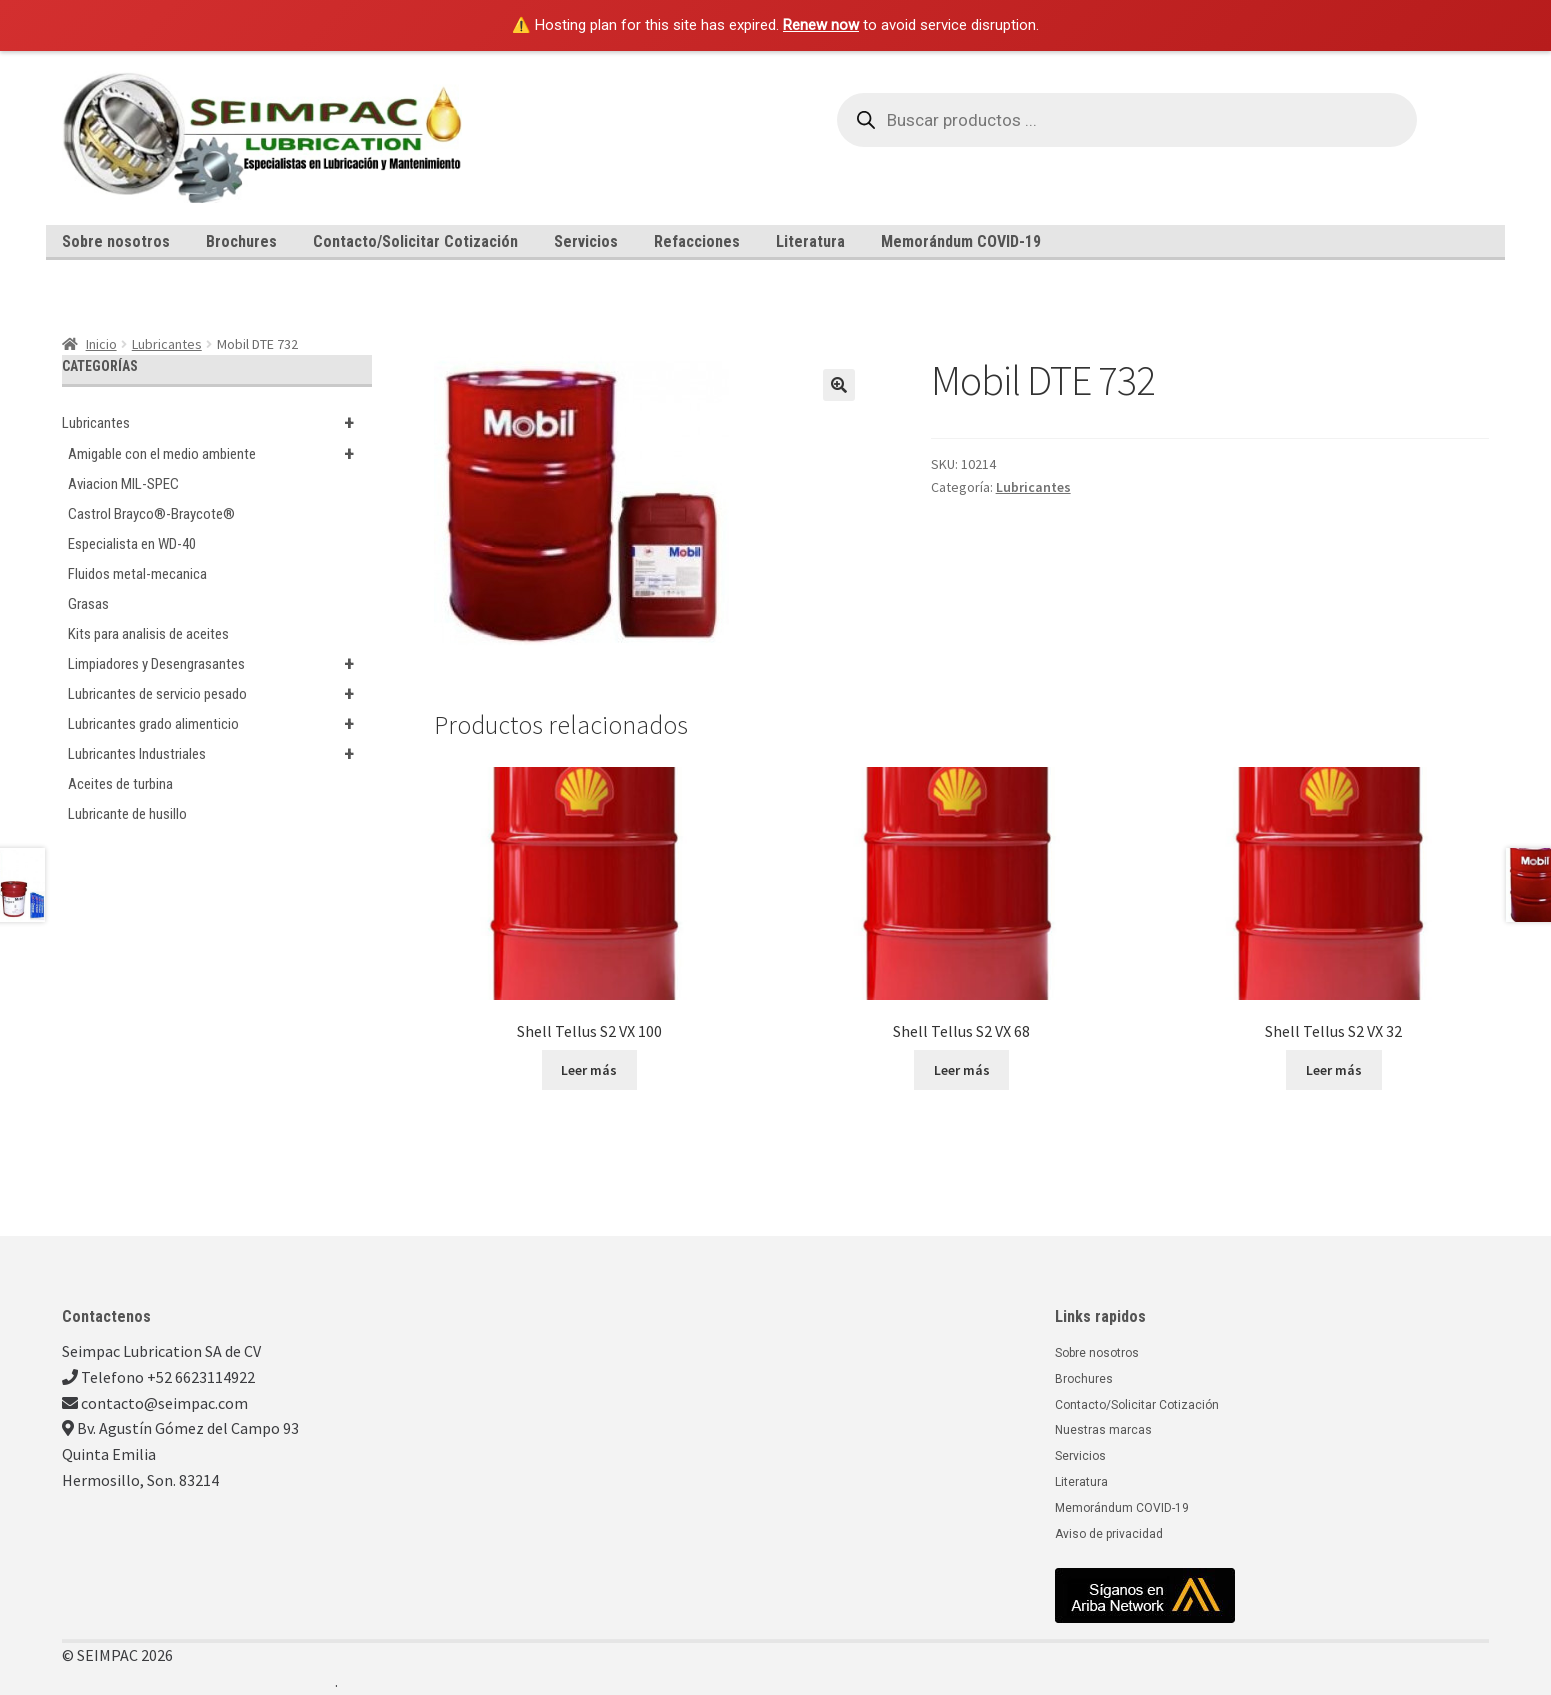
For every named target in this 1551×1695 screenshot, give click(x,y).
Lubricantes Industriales (220, 754)
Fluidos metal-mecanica (137, 574)
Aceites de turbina (120, 784)
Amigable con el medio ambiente (220, 454)
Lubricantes (167, 344)
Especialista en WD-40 (132, 544)
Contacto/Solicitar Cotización (415, 241)
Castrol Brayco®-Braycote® (151, 514)
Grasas (88, 604)
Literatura (810, 241)
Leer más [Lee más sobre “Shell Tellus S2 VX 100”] (589, 1070)
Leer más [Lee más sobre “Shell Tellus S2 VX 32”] (1334, 1070)
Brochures (241, 241)
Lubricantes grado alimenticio (220, 724)
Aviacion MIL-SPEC (123, 484)
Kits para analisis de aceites (148, 634)
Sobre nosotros (116, 241)
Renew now (821, 25)
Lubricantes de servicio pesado (220, 694)
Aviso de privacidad (1109, 1534)
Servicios (586, 241)
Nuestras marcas (1103, 1430)
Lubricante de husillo (127, 814)
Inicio (101, 344)
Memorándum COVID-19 (961, 241)
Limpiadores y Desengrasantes (220, 664)
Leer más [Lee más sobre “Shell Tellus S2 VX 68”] (962, 1070)
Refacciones (697, 241)
